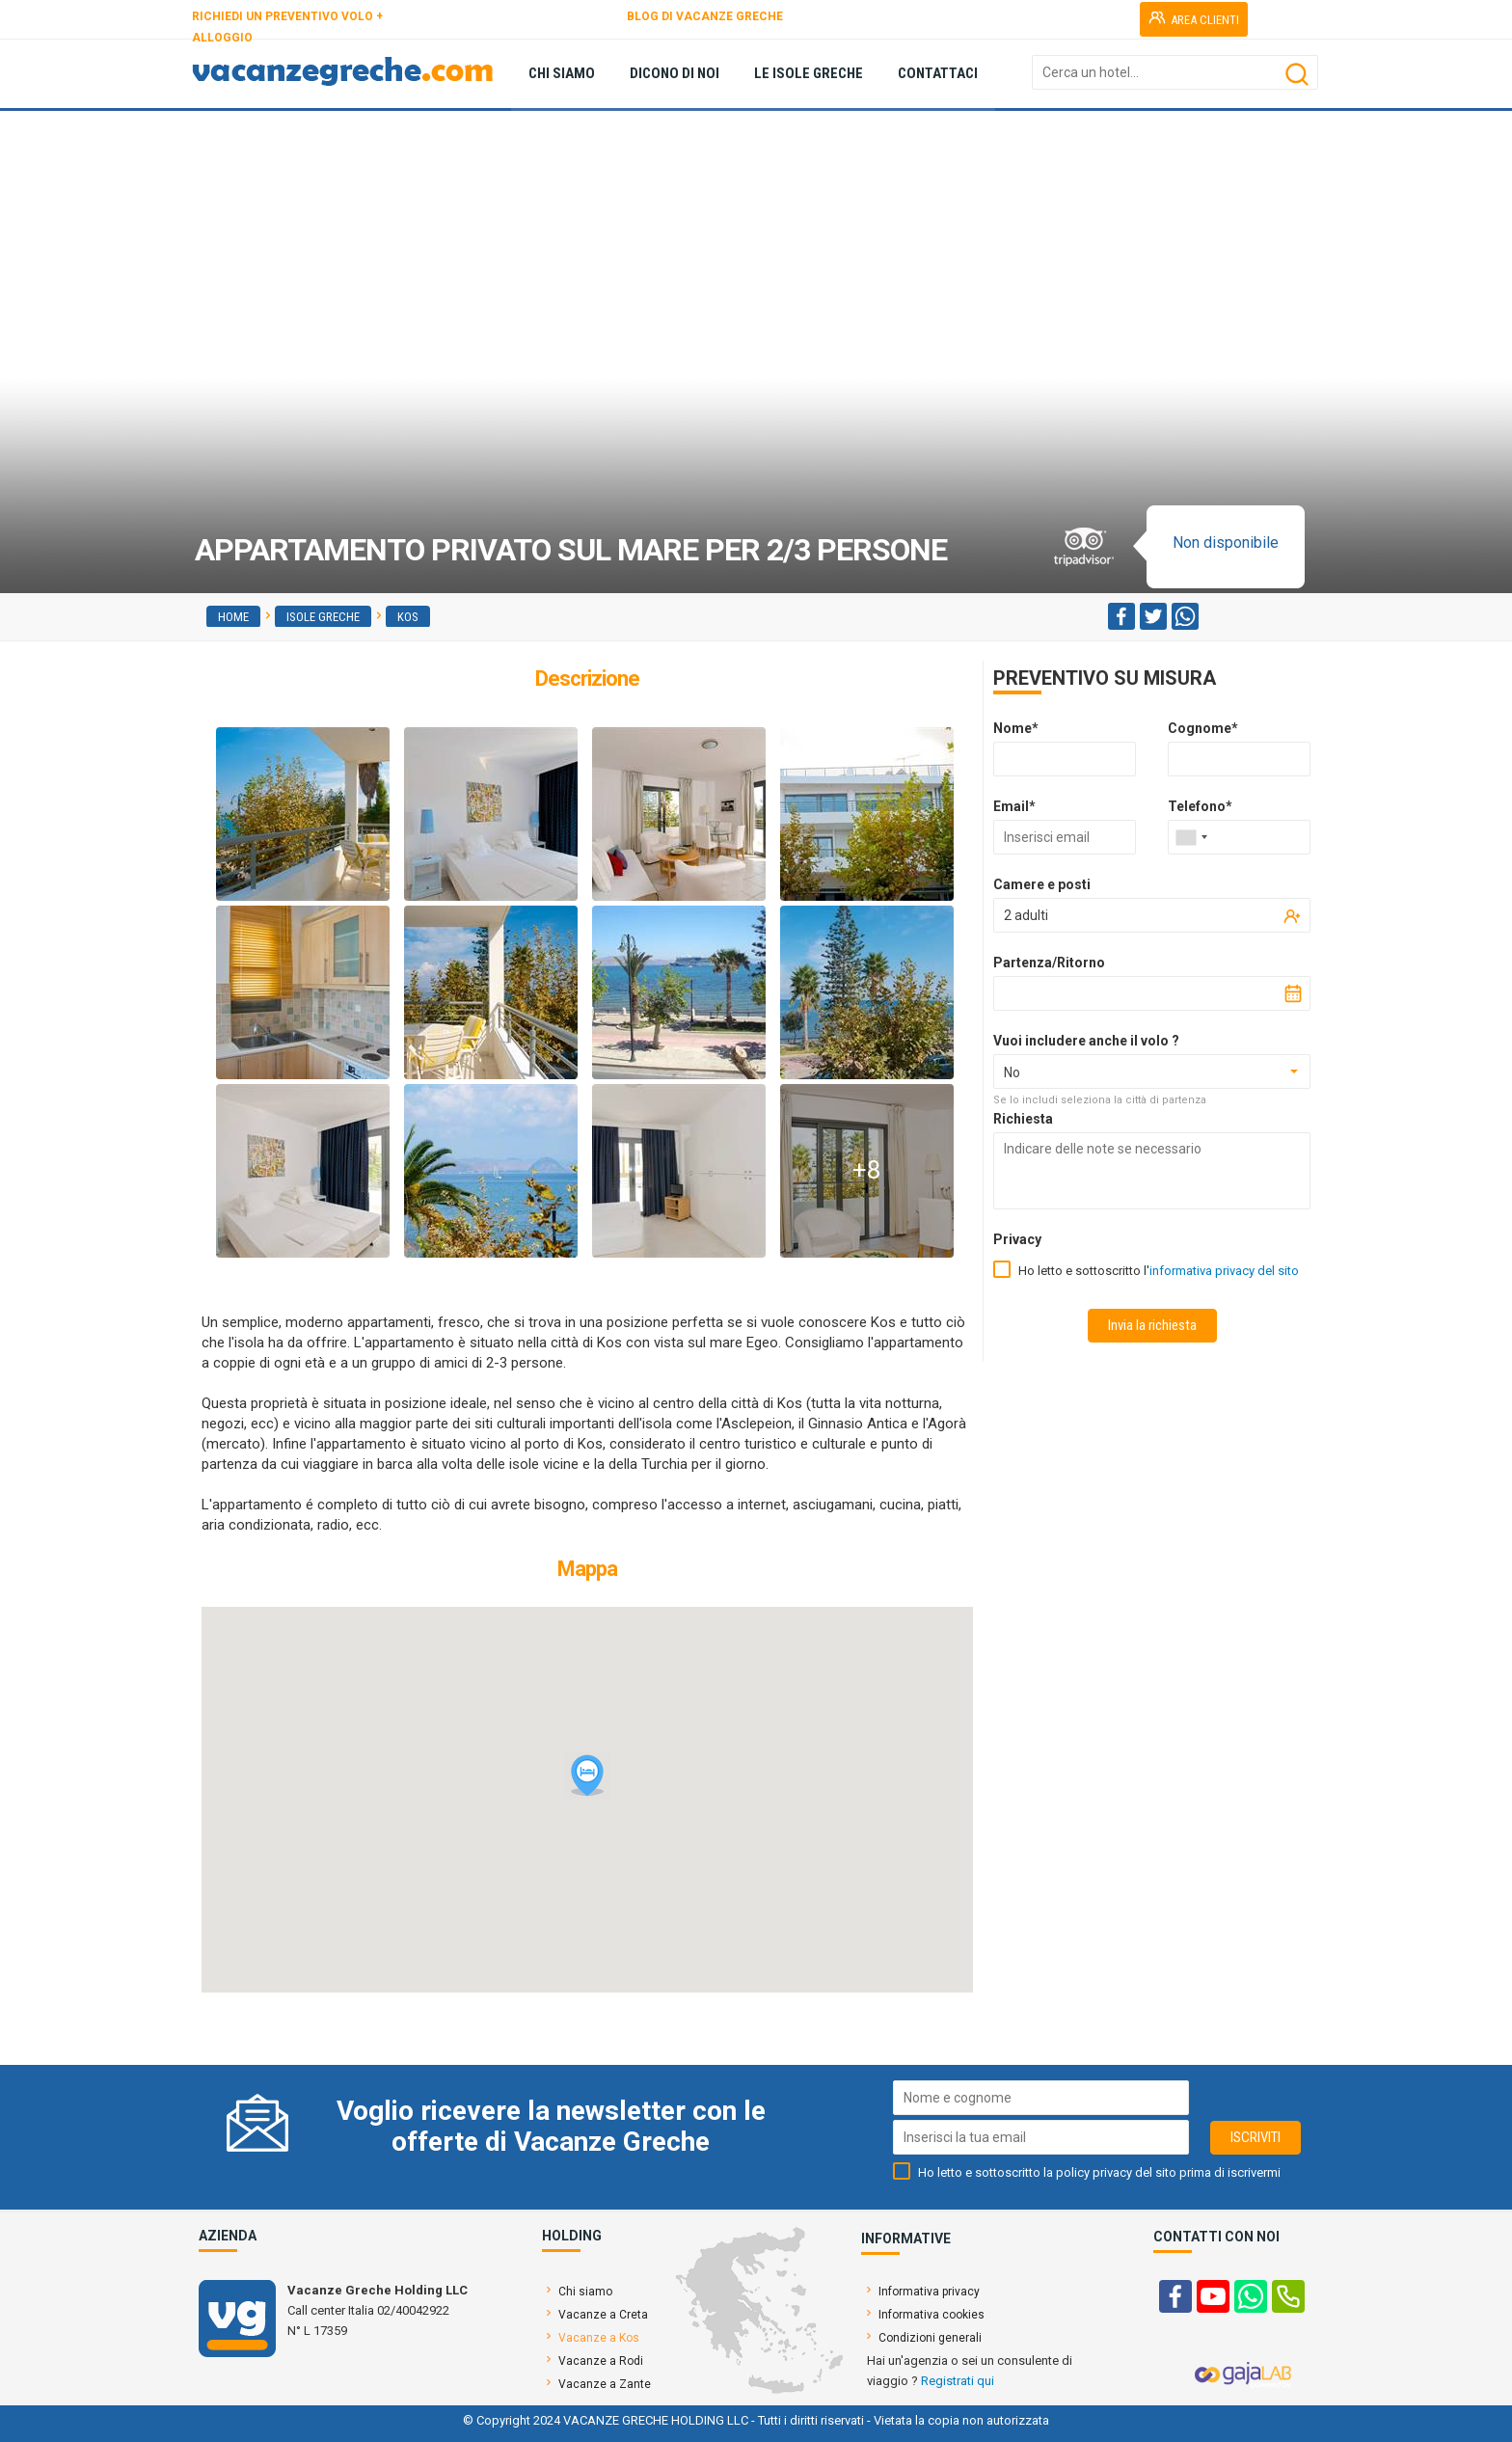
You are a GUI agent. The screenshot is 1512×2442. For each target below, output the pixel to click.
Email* (1014, 806)
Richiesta (1023, 1118)
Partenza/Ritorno (1049, 962)
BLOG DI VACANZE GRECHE (705, 16)
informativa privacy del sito (1224, 1270)
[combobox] (1191, 837)
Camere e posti (1042, 884)
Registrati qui (957, 2381)
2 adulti (1026, 915)
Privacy (1017, 1239)
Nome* (1016, 728)
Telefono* (1200, 806)
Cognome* (1203, 728)
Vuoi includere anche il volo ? (1086, 1040)
